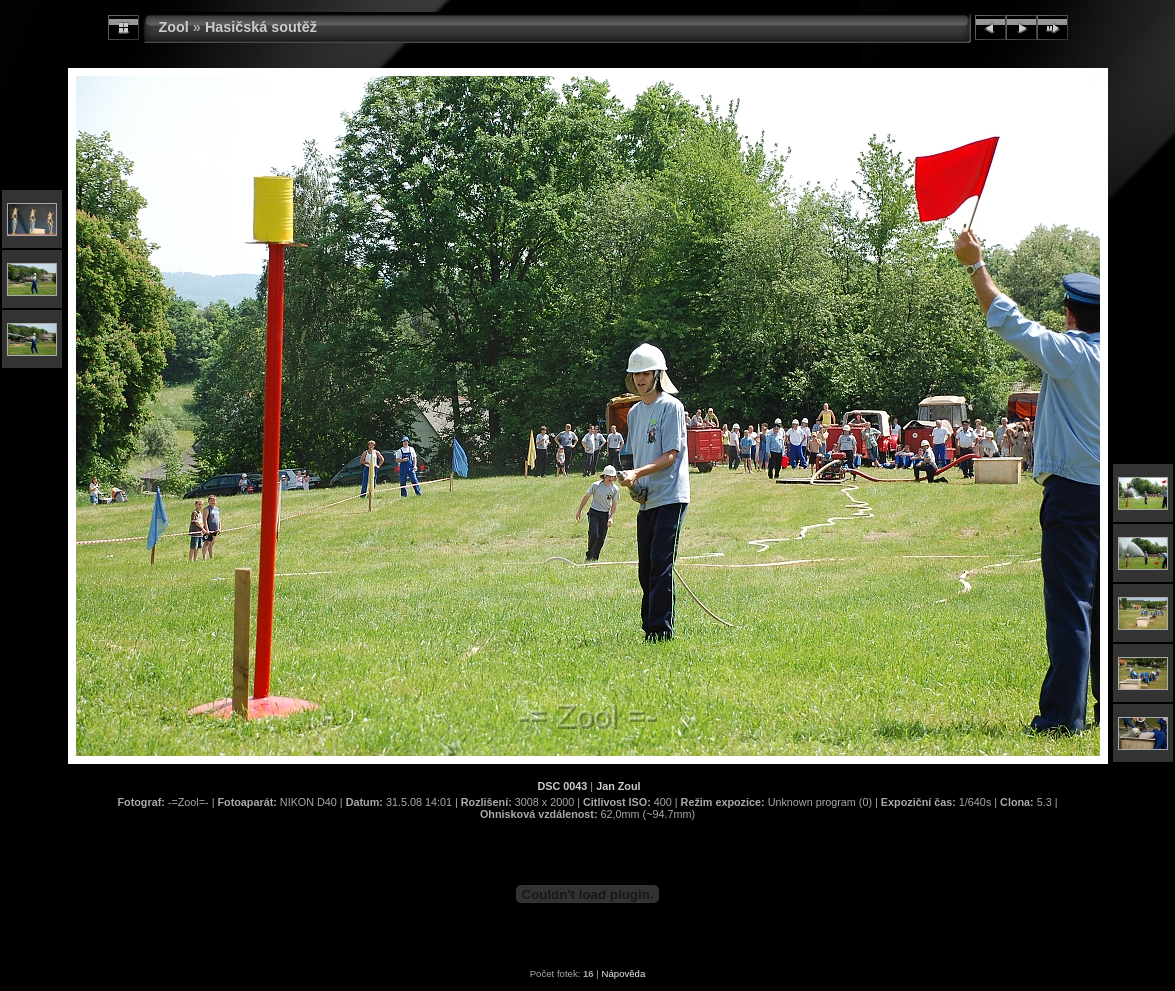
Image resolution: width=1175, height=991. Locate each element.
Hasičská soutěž (261, 27)
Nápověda (624, 973)
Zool (174, 27)
